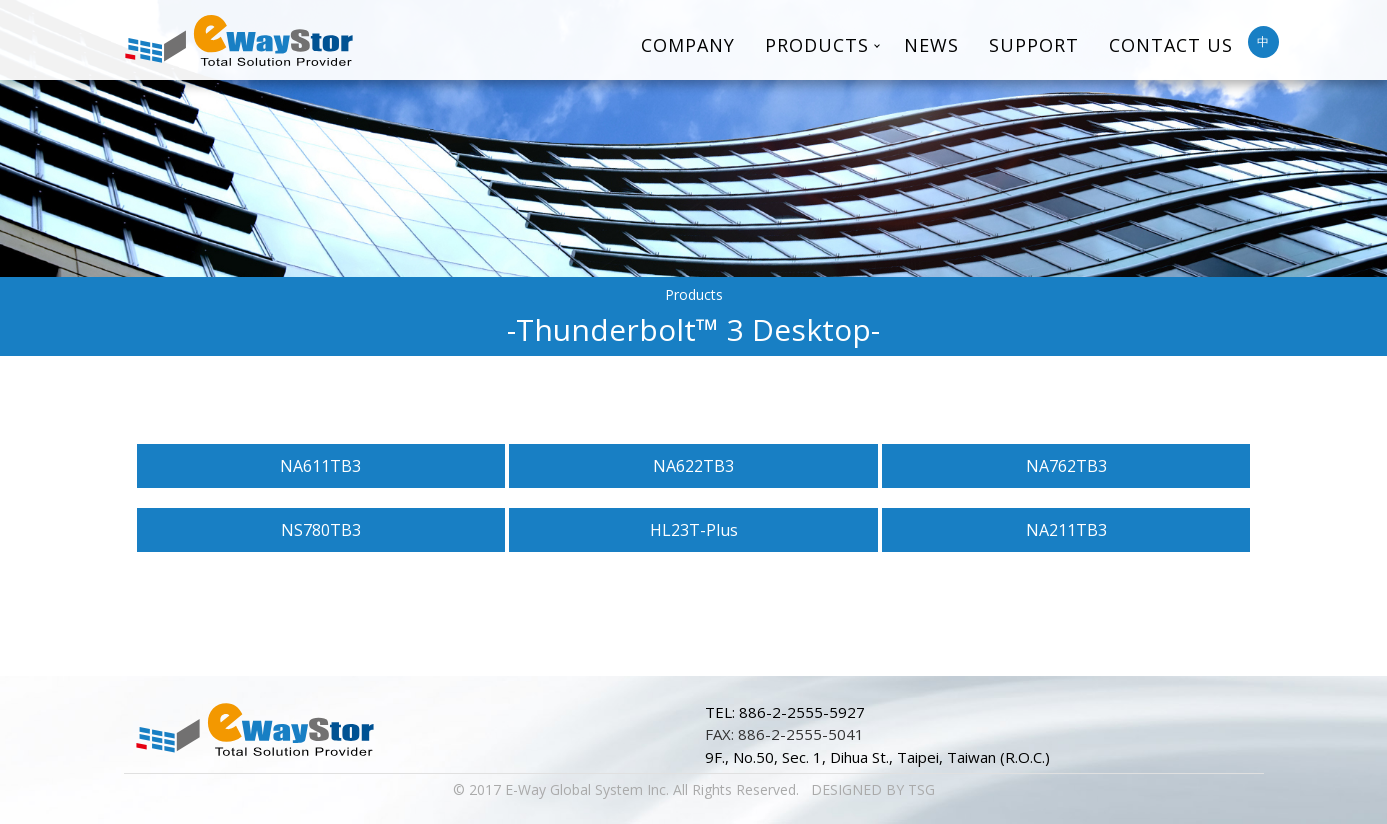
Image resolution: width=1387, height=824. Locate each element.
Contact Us (1171, 45)
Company (688, 45)
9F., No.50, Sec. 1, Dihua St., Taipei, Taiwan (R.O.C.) (877, 757)
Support (1034, 45)
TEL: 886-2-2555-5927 (785, 712)
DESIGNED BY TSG (873, 789)
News (931, 45)
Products (817, 45)
